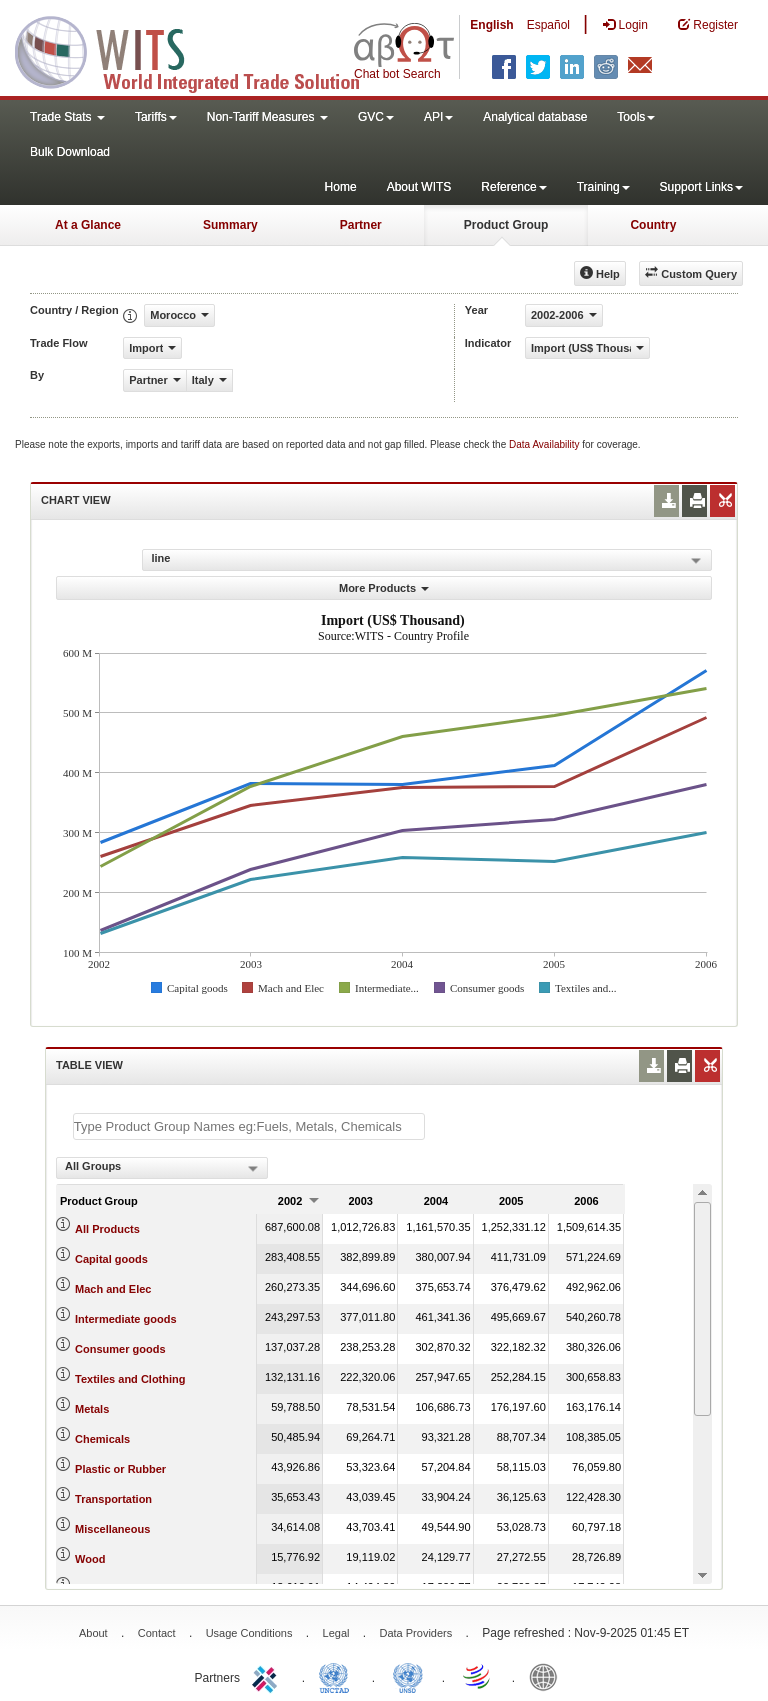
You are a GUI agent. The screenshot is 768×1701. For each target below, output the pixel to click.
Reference (513, 187)
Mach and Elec (113, 1289)
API (438, 117)
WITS (200, 50)
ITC (268, 1676)
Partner (361, 225)
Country (653, 225)
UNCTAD (338, 1676)
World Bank (548, 1676)
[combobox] (162, 1168)
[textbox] (249, 1126)
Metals (92, 1409)
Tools (636, 117)
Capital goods (111, 1259)
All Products (107, 1229)
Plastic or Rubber (120, 1469)
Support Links (701, 187)
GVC (376, 117)
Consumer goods (120, 1349)
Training (603, 187)
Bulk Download (70, 152)
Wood (90, 1559)
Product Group (506, 225)
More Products (384, 588)
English (491, 25)
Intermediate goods (125, 1319)
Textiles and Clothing (130, 1379)
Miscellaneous (112, 1529)
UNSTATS (408, 1676)
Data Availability (545, 444)
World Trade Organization (478, 1676)
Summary (230, 225)
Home (341, 187)
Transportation (113, 1499)
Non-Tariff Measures (267, 117)
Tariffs (156, 117)
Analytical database (535, 117)
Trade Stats (67, 117)
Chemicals (102, 1439)
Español (548, 25)
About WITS (419, 187)
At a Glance (88, 225)
